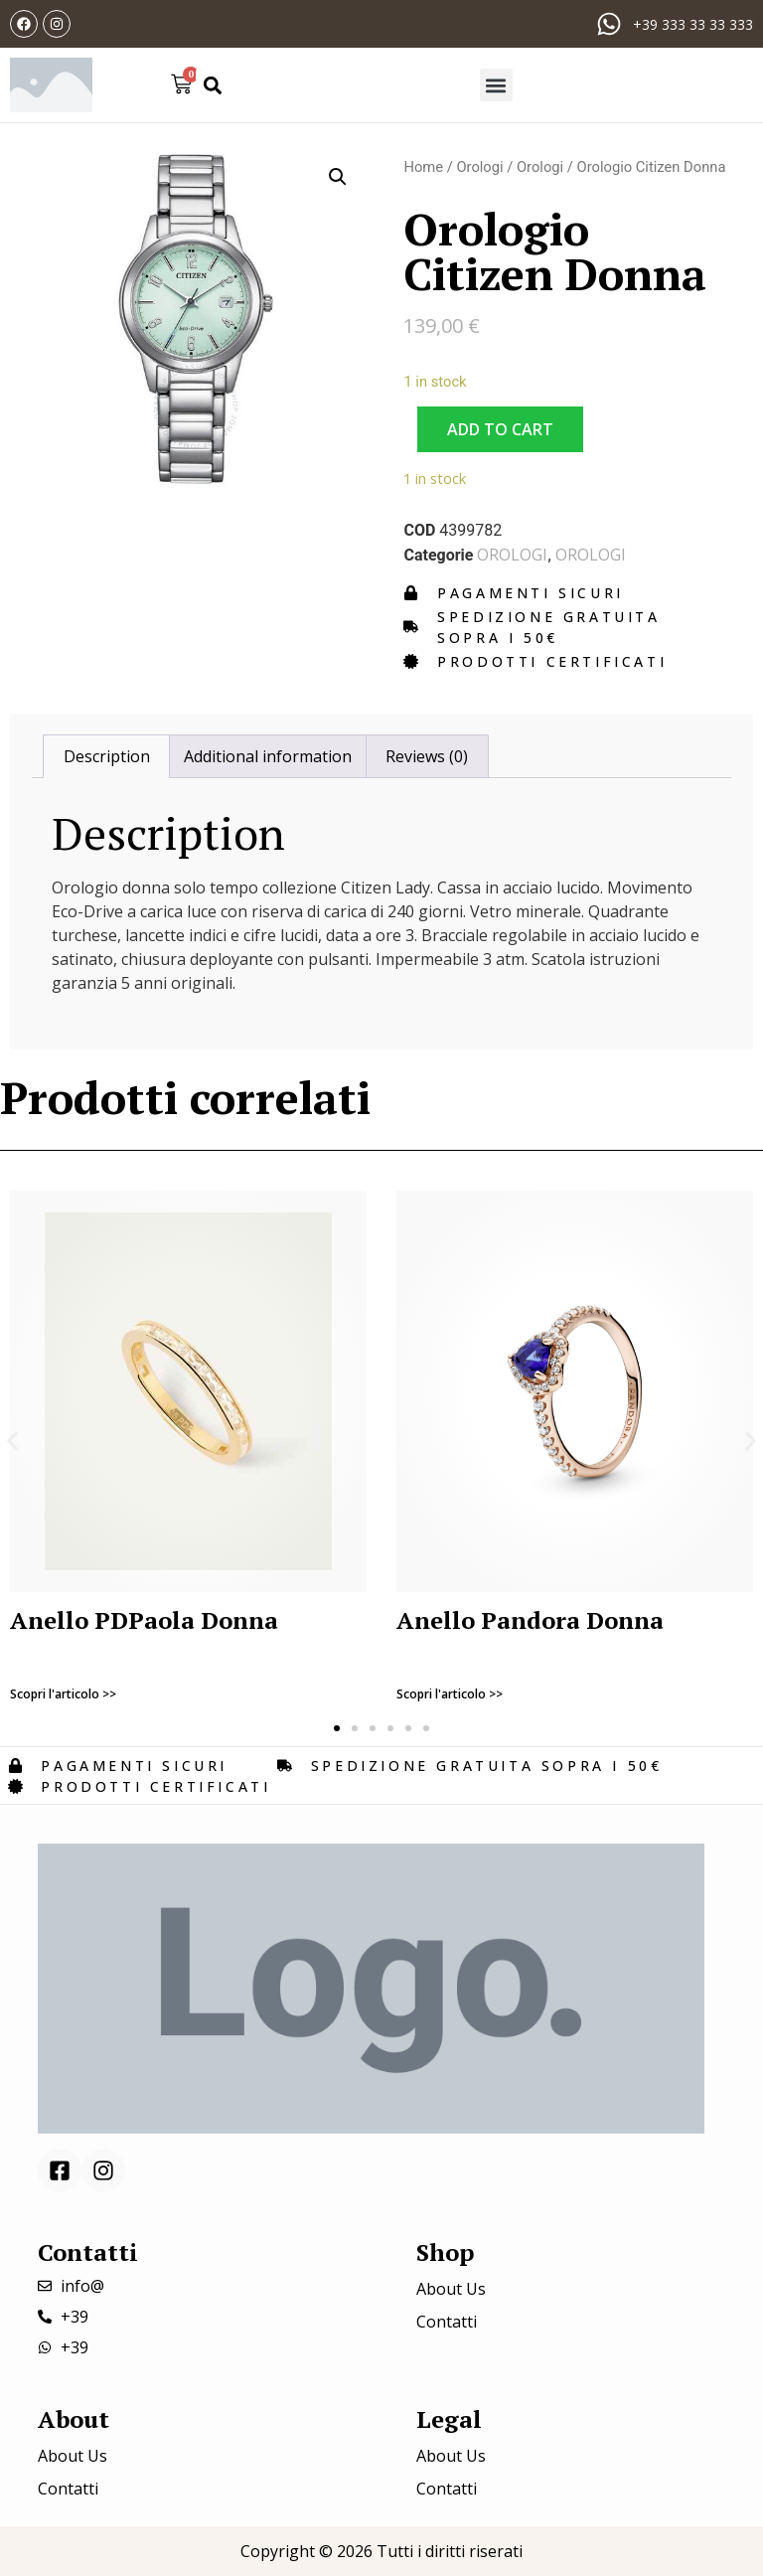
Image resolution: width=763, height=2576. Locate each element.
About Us (451, 2289)
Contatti (446, 2322)
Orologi (479, 167)
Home (423, 167)
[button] (212, 85)
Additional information (268, 756)
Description (107, 756)
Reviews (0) (426, 756)
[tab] (106, 756)
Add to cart (500, 429)
